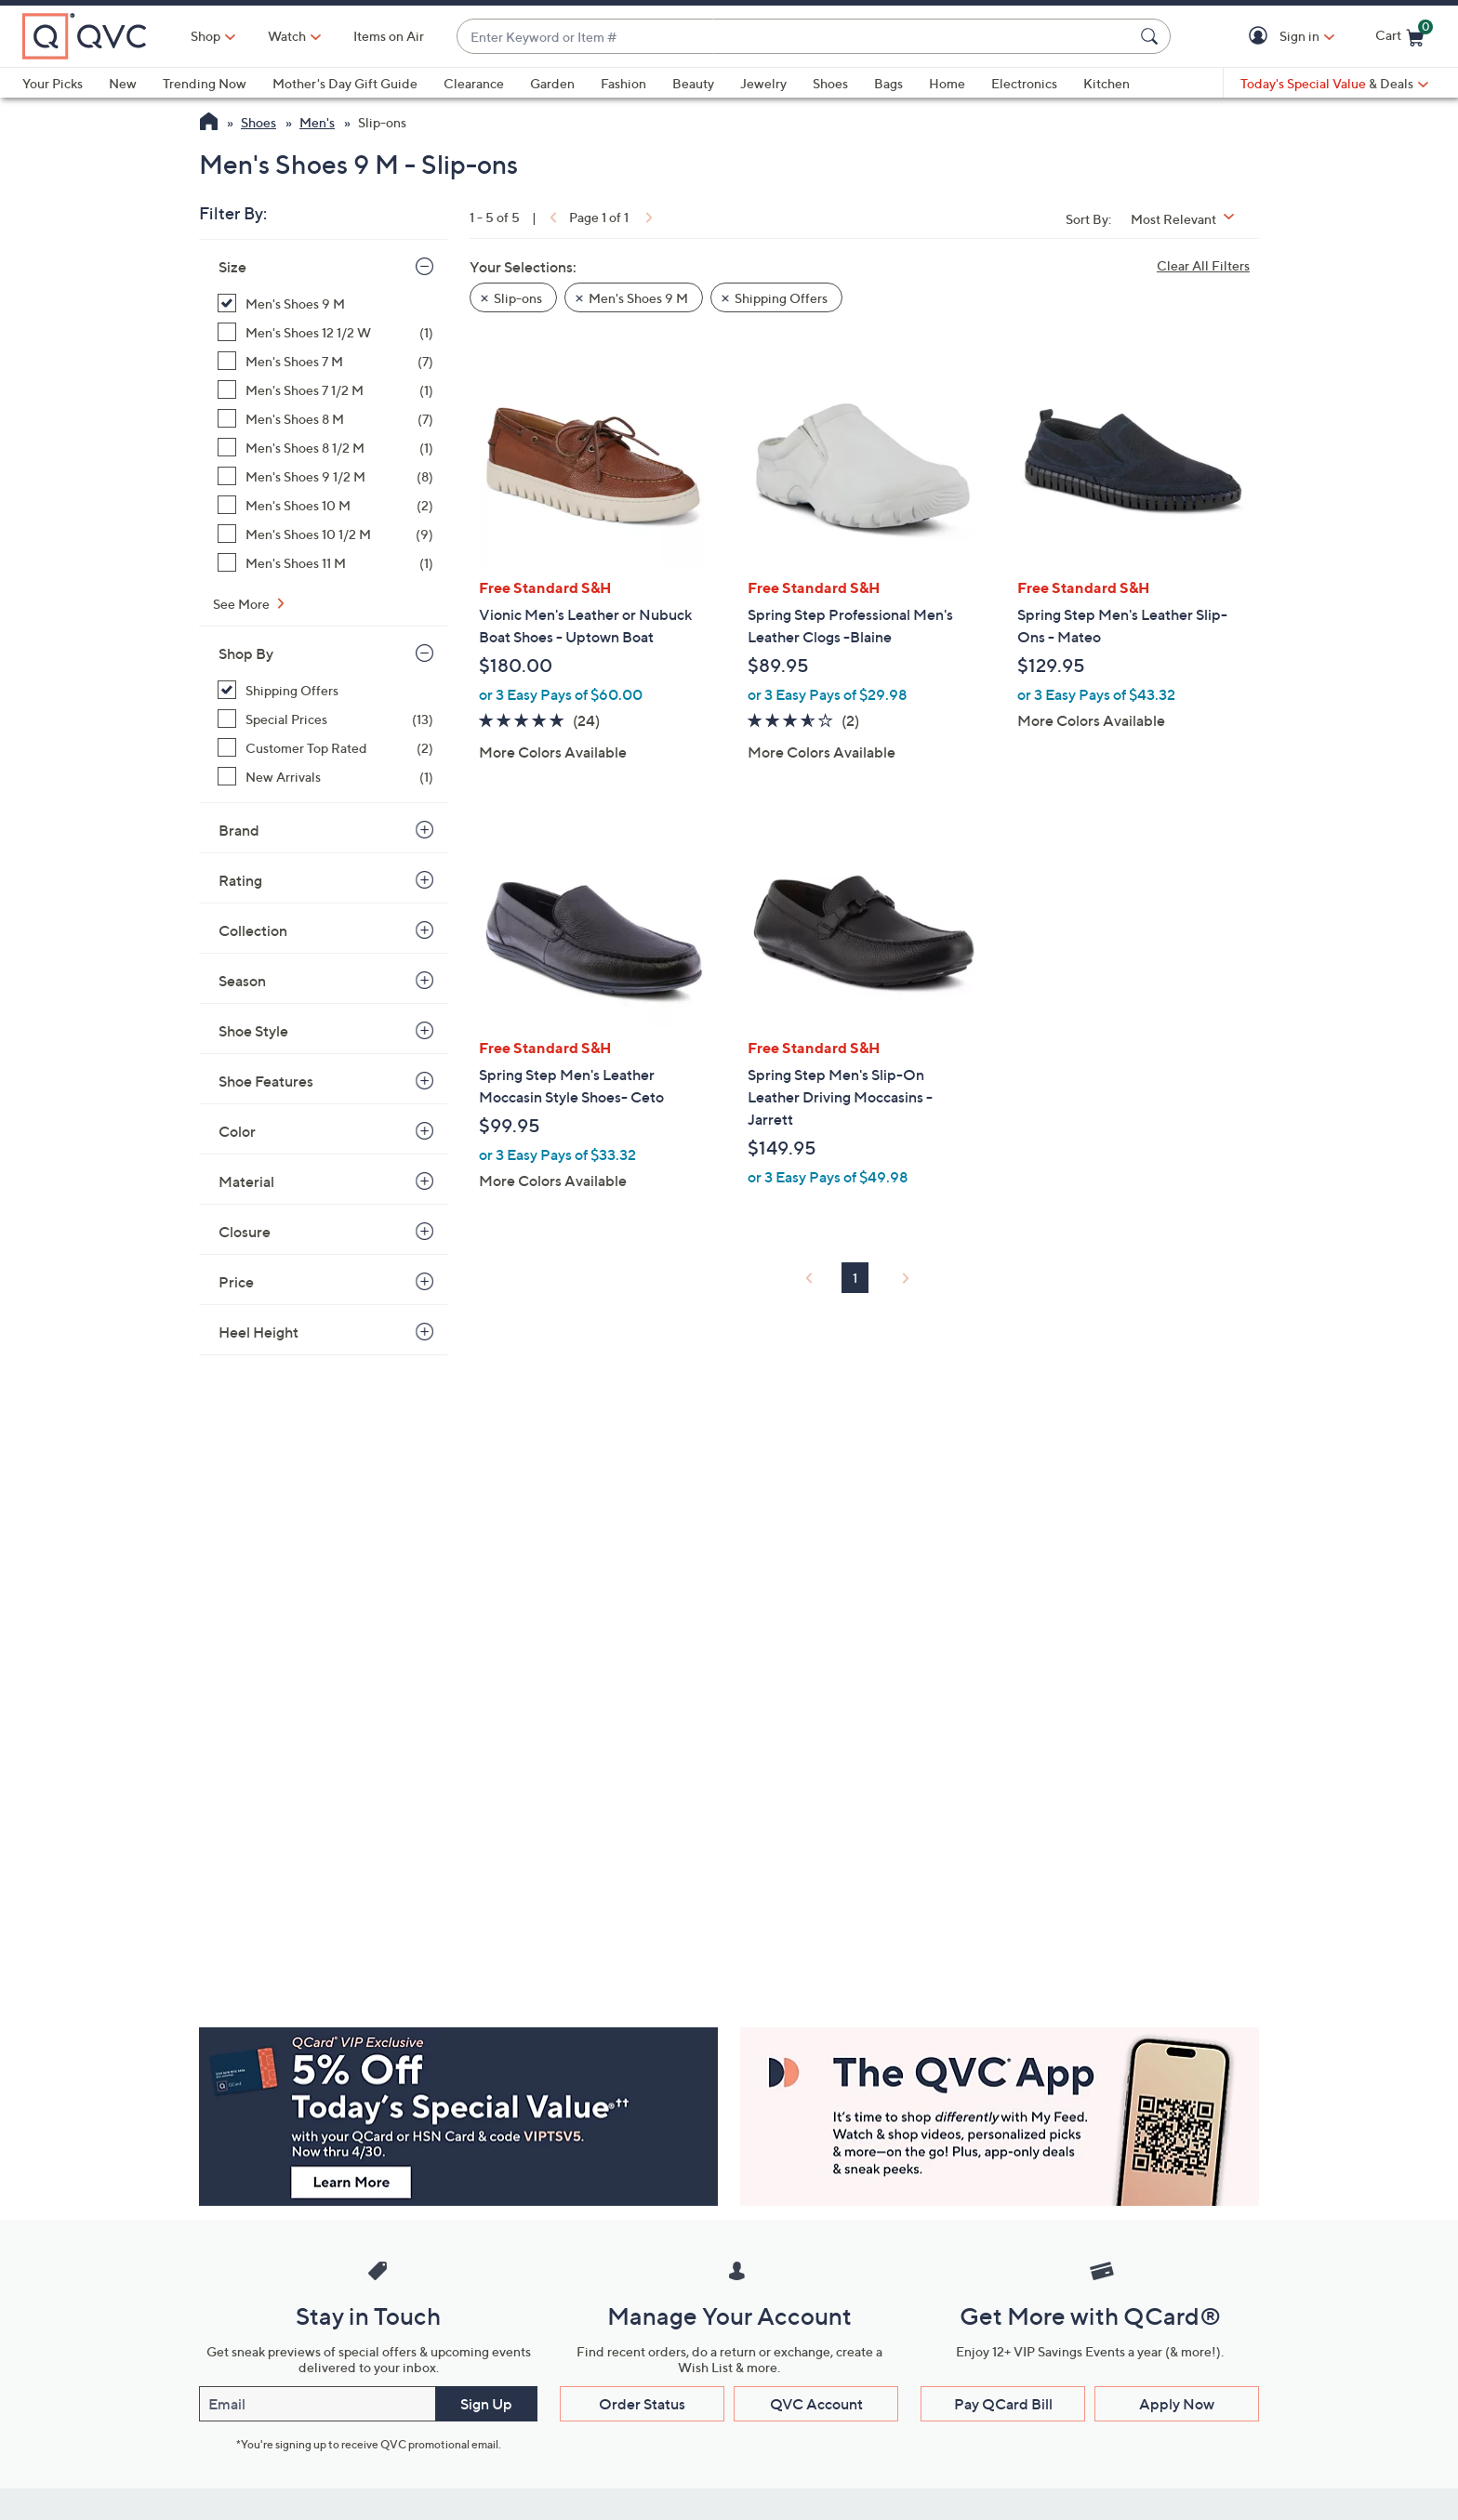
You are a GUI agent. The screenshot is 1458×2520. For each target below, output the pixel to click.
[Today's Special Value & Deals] (1334, 84)
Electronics (1024, 83)
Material (246, 1181)
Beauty (693, 83)
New (123, 83)
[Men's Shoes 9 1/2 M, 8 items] (325, 476)
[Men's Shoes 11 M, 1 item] (325, 563)
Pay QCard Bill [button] (1003, 2404)
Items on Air (388, 36)
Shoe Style (253, 1031)
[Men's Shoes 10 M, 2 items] (325, 505)
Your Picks (52, 83)
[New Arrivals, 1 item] (325, 776)
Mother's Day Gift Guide (345, 83)
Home (947, 83)
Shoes (830, 83)
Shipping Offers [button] (781, 298)
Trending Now (204, 83)
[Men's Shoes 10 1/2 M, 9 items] (325, 534)
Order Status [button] (642, 2404)
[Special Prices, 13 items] (325, 719)
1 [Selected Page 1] (855, 1278)
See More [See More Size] (242, 604)
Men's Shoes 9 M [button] (638, 298)
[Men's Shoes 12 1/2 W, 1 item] (325, 332)
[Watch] (287, 36)
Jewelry (763, 83)
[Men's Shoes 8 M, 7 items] (325, 419)
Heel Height (258, 1332)
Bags (888, 83)
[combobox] (795, 37)
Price (236, 1282)
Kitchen (1106, 83)
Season (242, 980)
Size (232, 266)
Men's (317, 122)
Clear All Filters (1203, 265)
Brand (239, 830)
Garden (552, 83)
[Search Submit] (1152, 36)
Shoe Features (266, 1081)
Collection (253, 930)
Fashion (623, 83)
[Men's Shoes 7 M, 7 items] (325, 361)
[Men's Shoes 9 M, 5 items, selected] (325, 303)
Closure (245, 1231)
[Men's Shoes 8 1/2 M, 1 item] (325, 447)
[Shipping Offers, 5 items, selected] (325, 690)
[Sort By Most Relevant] (1189, 219)
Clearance (474, 83)
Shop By (246, 653)
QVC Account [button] (816, 2404)
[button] (1261, 37)
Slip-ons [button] (518, 298)
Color (237, 1131)
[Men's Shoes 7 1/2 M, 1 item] (325, 390)
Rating (240, 880)
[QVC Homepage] (209, 123)
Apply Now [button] (1176, 2404)
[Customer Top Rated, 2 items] (325, 748)
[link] (551, 217)
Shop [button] (205, 36)
